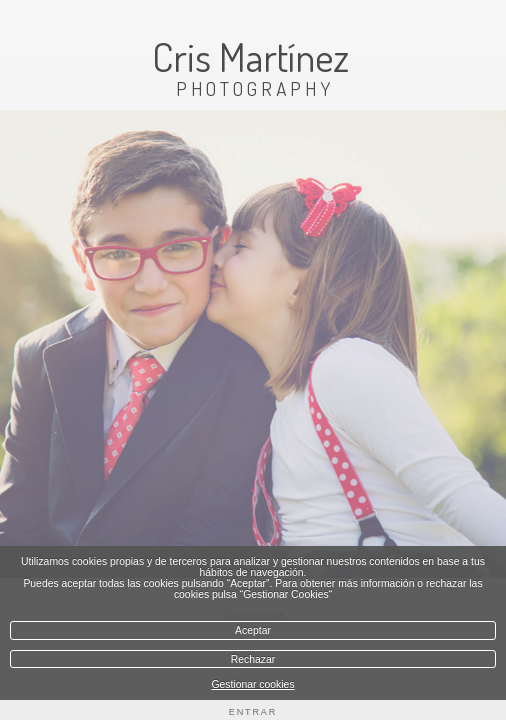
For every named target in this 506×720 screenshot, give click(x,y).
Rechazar (253, 659)
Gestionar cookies (252, 684)
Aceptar (253, 630)
